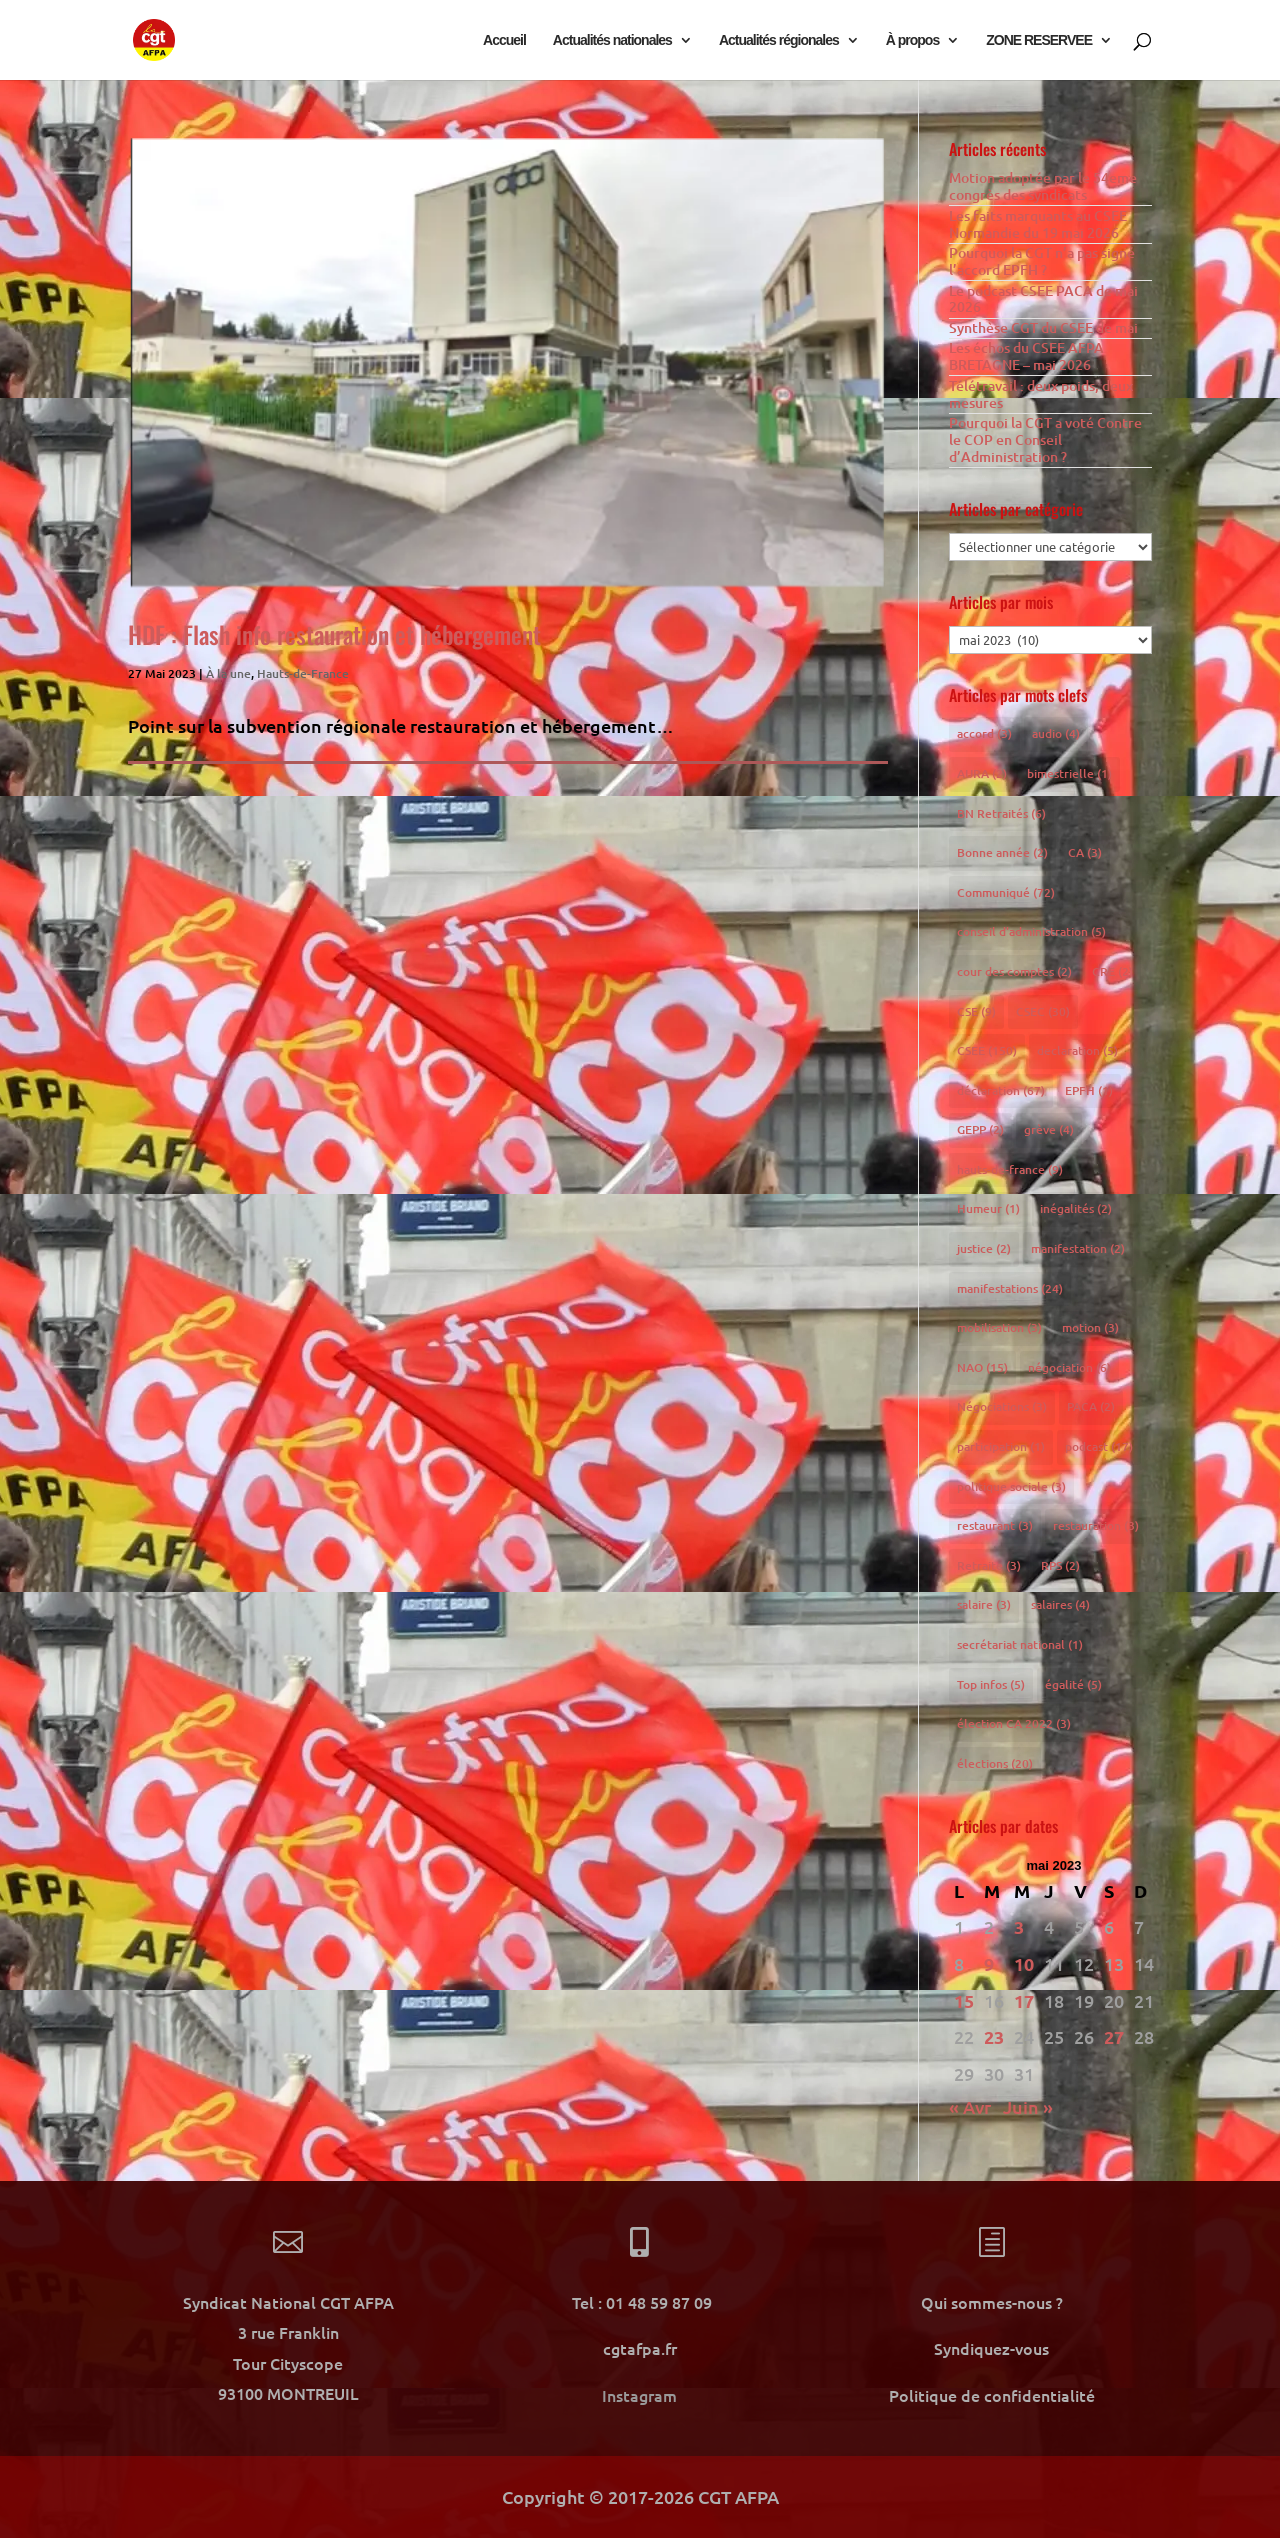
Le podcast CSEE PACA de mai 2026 (1043, 299)
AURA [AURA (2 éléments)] (982, 773)
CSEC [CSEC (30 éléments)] (1043, 1011)
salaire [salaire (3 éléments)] (984, 1604)
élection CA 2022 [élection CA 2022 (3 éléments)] (1014, 1723)
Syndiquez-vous (991, 2348)
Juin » (1028, 2106)
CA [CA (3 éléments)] (1085, 852)
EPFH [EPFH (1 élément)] (1089, 1090)
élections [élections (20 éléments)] (995, 1763)
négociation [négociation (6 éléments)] (1069, 1367)
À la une (228, 673)
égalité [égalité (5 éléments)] (1073, 1684)
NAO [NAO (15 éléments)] (982, 1367)
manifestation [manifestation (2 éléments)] (1078, 1248)
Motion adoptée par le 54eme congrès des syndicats (1043, 186)
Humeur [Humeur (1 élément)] (988, 1208)
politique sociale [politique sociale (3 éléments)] (1011, 1486)
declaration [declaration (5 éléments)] (1077, 1050)
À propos (912, 40)
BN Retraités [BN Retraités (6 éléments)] (1001, 813)
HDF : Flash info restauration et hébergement (334, 634)
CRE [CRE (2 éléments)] (1112, 971)
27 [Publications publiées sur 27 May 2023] (1114, 2036)
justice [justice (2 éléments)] (984, 1248)
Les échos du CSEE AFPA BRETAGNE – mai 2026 (1026, 356)
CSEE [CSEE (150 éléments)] (987, 1050)
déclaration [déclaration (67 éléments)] (1001, 1090)
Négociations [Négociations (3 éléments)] (1002, 1406)
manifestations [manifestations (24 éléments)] (1010, 1288)
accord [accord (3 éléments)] (984, 733)
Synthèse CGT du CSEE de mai (1043, 327)
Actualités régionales (779, 40)
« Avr (970, 2106)
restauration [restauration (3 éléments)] (1096, 1525)
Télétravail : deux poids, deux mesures (1041, 394)
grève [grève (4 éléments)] (1049, 1129)
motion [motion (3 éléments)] (1090, 1327)
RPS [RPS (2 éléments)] (1060, 1565)
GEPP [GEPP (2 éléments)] (980, 1129)
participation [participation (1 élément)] (1001, 1446)
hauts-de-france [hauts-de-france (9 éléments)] (1010, 1169)
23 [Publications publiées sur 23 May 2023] (994, 2036)
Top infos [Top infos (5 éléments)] (991, 1684)
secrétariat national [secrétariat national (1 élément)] (1020, 1644)
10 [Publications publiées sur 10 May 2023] (1024, 1963)
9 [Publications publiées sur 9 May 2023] (989, 1963)
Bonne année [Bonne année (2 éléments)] (1002, 852)
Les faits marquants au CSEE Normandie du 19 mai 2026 (1038, 224)
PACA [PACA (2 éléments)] (1091, 1406)
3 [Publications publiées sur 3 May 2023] (1019, 1926)
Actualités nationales (612, 40)
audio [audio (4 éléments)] (1056, 733)
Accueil (504, 40)
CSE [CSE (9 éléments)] (976, 1011)
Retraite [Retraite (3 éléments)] (989, 1565)
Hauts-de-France (303, 673)
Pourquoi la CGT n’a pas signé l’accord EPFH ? (1042, 261)
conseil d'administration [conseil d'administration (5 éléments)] (1031, 931)
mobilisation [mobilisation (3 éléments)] (999, 1327)
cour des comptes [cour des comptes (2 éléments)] (1014, 971)
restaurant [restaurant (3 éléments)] (995, 1525)
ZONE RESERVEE (1039, 40)
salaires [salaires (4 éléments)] (1060, 1604)
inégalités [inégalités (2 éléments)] (1076, 1208)
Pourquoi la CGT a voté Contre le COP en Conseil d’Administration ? (1045, 439)
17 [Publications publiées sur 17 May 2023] (1024, 2000)
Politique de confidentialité (992, 2395)
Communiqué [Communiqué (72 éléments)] (1006, 892)
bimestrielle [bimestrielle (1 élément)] (1069, 773)
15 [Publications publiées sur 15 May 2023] (964, 2000)
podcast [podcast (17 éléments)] (1099, 1446)
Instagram (639, 2395)
